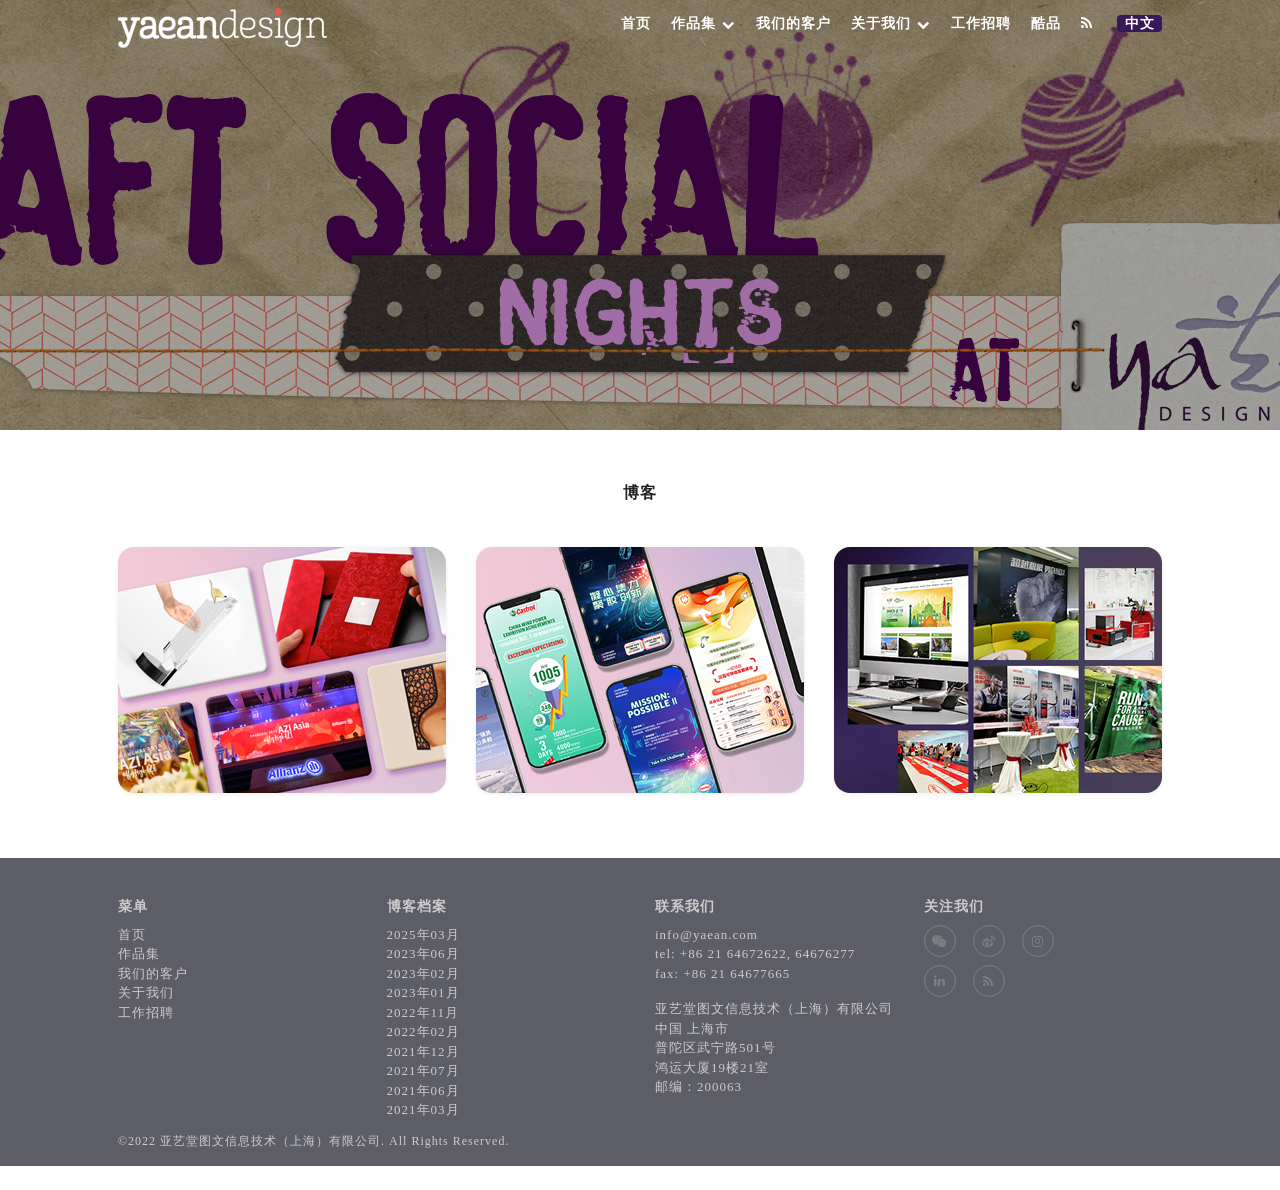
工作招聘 (981, 23)
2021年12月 (423, 1051)
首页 (636, 23)
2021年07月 (423, 1070)
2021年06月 (423, 1090)
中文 (1143, 24)
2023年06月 (423, 953)
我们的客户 (793, 23)
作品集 (703, 23)
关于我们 (891, 23)
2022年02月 (423, 1031)
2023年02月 (423, 973)
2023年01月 (423, 992)
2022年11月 (423, 1012)
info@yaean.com (706, 934)
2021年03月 (423, 1109)
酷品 (1046, 23)
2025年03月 (423, 934)
